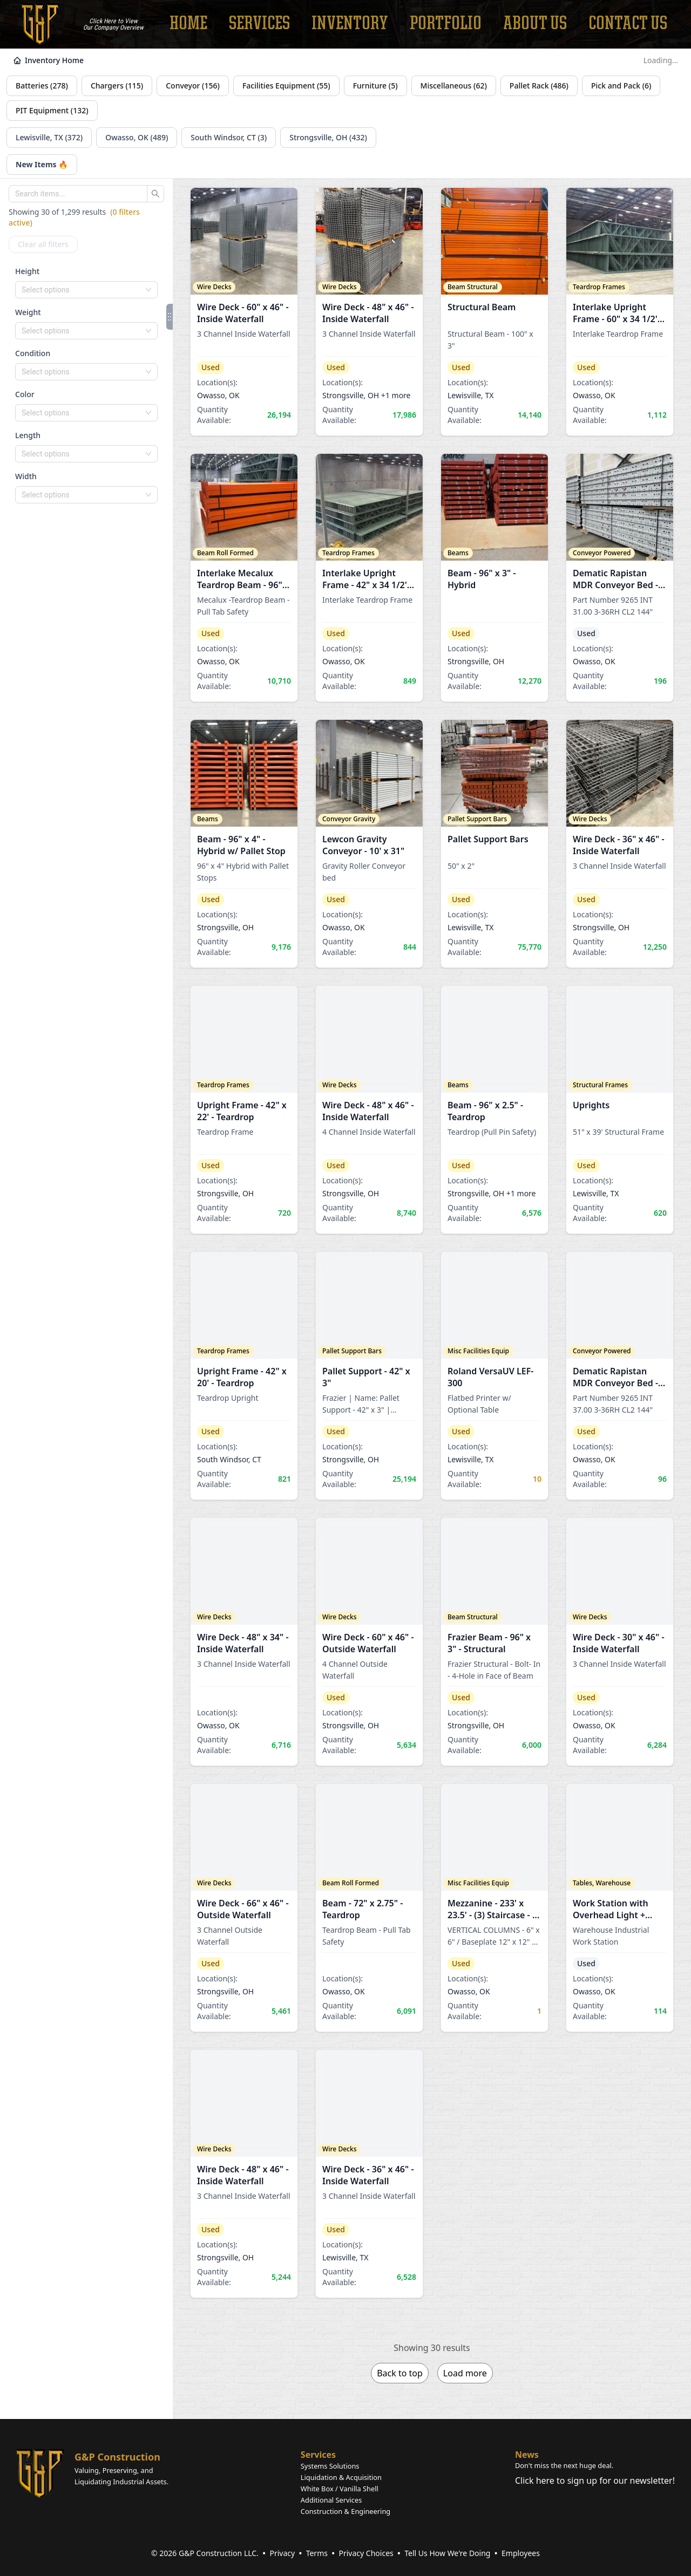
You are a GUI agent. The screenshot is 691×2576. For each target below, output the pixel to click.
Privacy (282, 2553)
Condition (32, 353)
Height (27, 271)
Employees (521, 2553)
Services (318, 2455)
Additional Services (331, 2500)
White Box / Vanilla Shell (339, 2488)
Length (27, 435)
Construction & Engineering (345, 2511)
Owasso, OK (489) (136, 137)
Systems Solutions (330, 2466)
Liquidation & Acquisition (341, 2477)
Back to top (400, 2373)
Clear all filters (43, 244)
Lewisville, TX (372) (49, 137)
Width (26, 476)
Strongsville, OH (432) (328, 137)
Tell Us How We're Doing (447, 2553)
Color (25, 394)
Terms (317, 2553)
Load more (465, 2373)
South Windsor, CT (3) (229, 137)
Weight (28, 312)
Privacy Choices (366, 2553)
